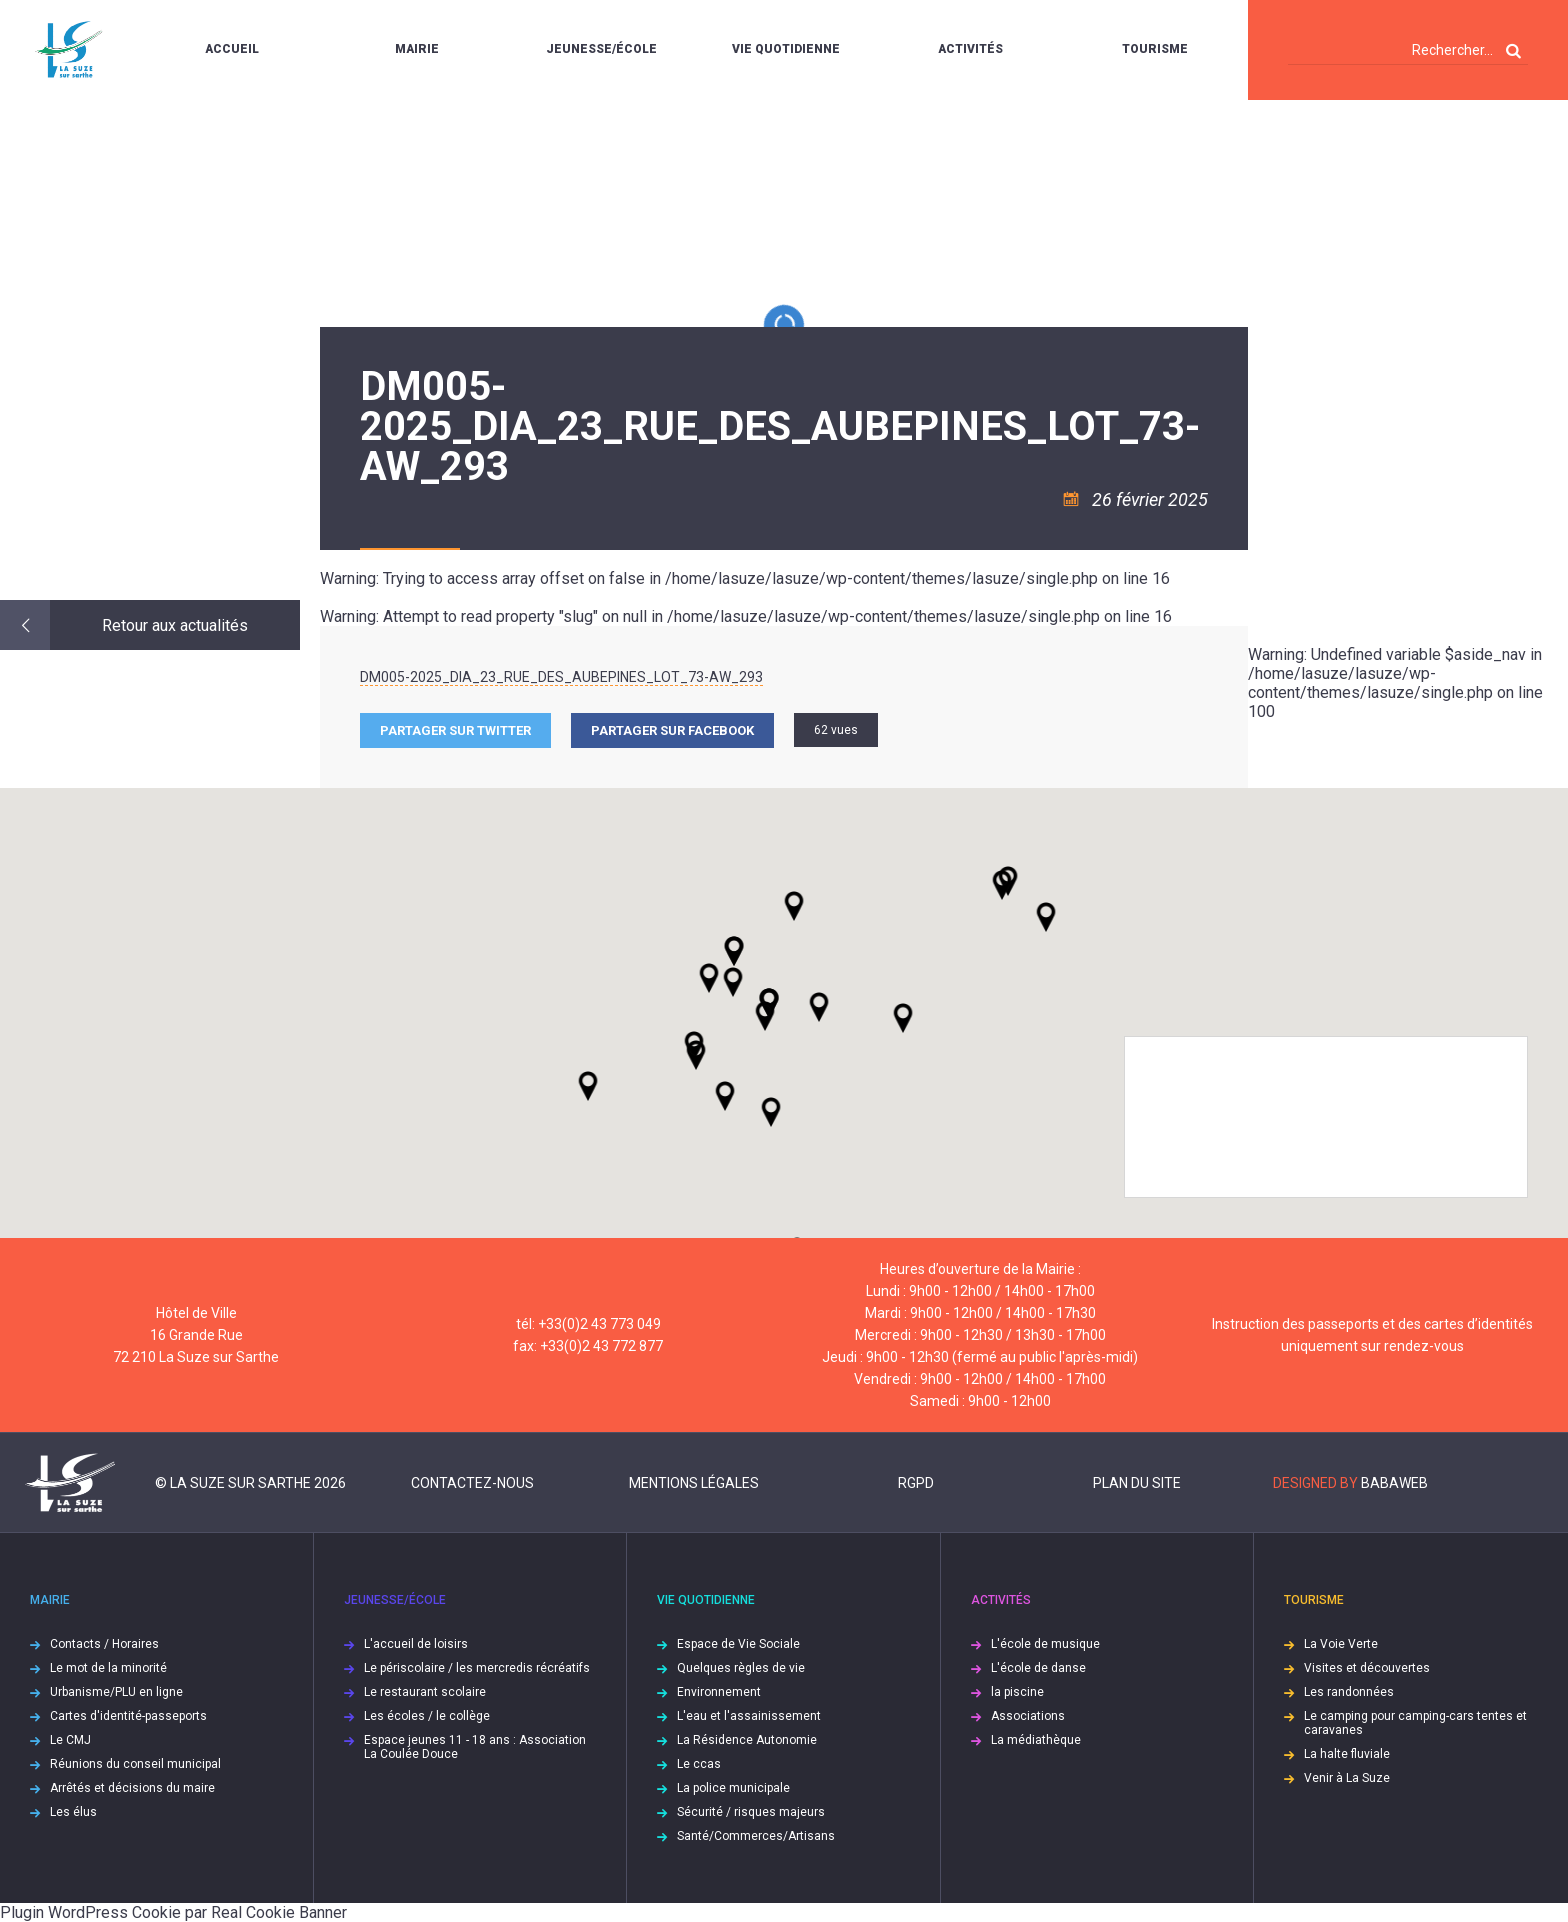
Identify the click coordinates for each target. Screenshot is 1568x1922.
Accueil (232, 49)
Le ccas (699, 1764)
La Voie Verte (1341, 1644)
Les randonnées (1349, 1692)
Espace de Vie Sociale (738, 1644)
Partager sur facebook (672, 730)
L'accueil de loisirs (416, 1644)
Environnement (719, 1692)
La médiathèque (1036, 1740)
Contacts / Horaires (104, 1644)
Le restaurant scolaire (425, 1692)
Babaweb (1394, 1483)
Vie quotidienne (786, 49)
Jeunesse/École (601, 49)
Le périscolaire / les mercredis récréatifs (477, 1668)
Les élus (73, 1812)
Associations (1028, 1716)
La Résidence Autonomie (747, 1740)
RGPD (916, 1483)
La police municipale (733, 1788)
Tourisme (1155, 49)
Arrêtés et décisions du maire (132, 1788)
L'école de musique (1045, 1644)
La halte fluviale (1347, 1754)
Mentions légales (694, 1483)
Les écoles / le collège (427, 1716)
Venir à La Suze (1347, 1778)
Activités (970, 49)
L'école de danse (1038, 1668)
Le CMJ (70, 1740)
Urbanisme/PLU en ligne (116, 1692)
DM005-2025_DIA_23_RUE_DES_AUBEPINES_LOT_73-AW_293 (561, 677)
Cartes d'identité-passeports (128, 1716)
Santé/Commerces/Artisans (756, 1836)
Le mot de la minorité (108, 1668)
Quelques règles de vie (741, 1668)
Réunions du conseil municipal (135, 1764)
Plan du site (1137, 1483)
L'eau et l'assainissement (749, 1716)
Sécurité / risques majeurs (751, 1812)
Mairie (417, 49)
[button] (819, 1007)
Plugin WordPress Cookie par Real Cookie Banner (173, 1912)
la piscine (1017, 1692)
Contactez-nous (472, 1483)
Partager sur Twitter (455, 730)
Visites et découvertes (1367, 1668)
